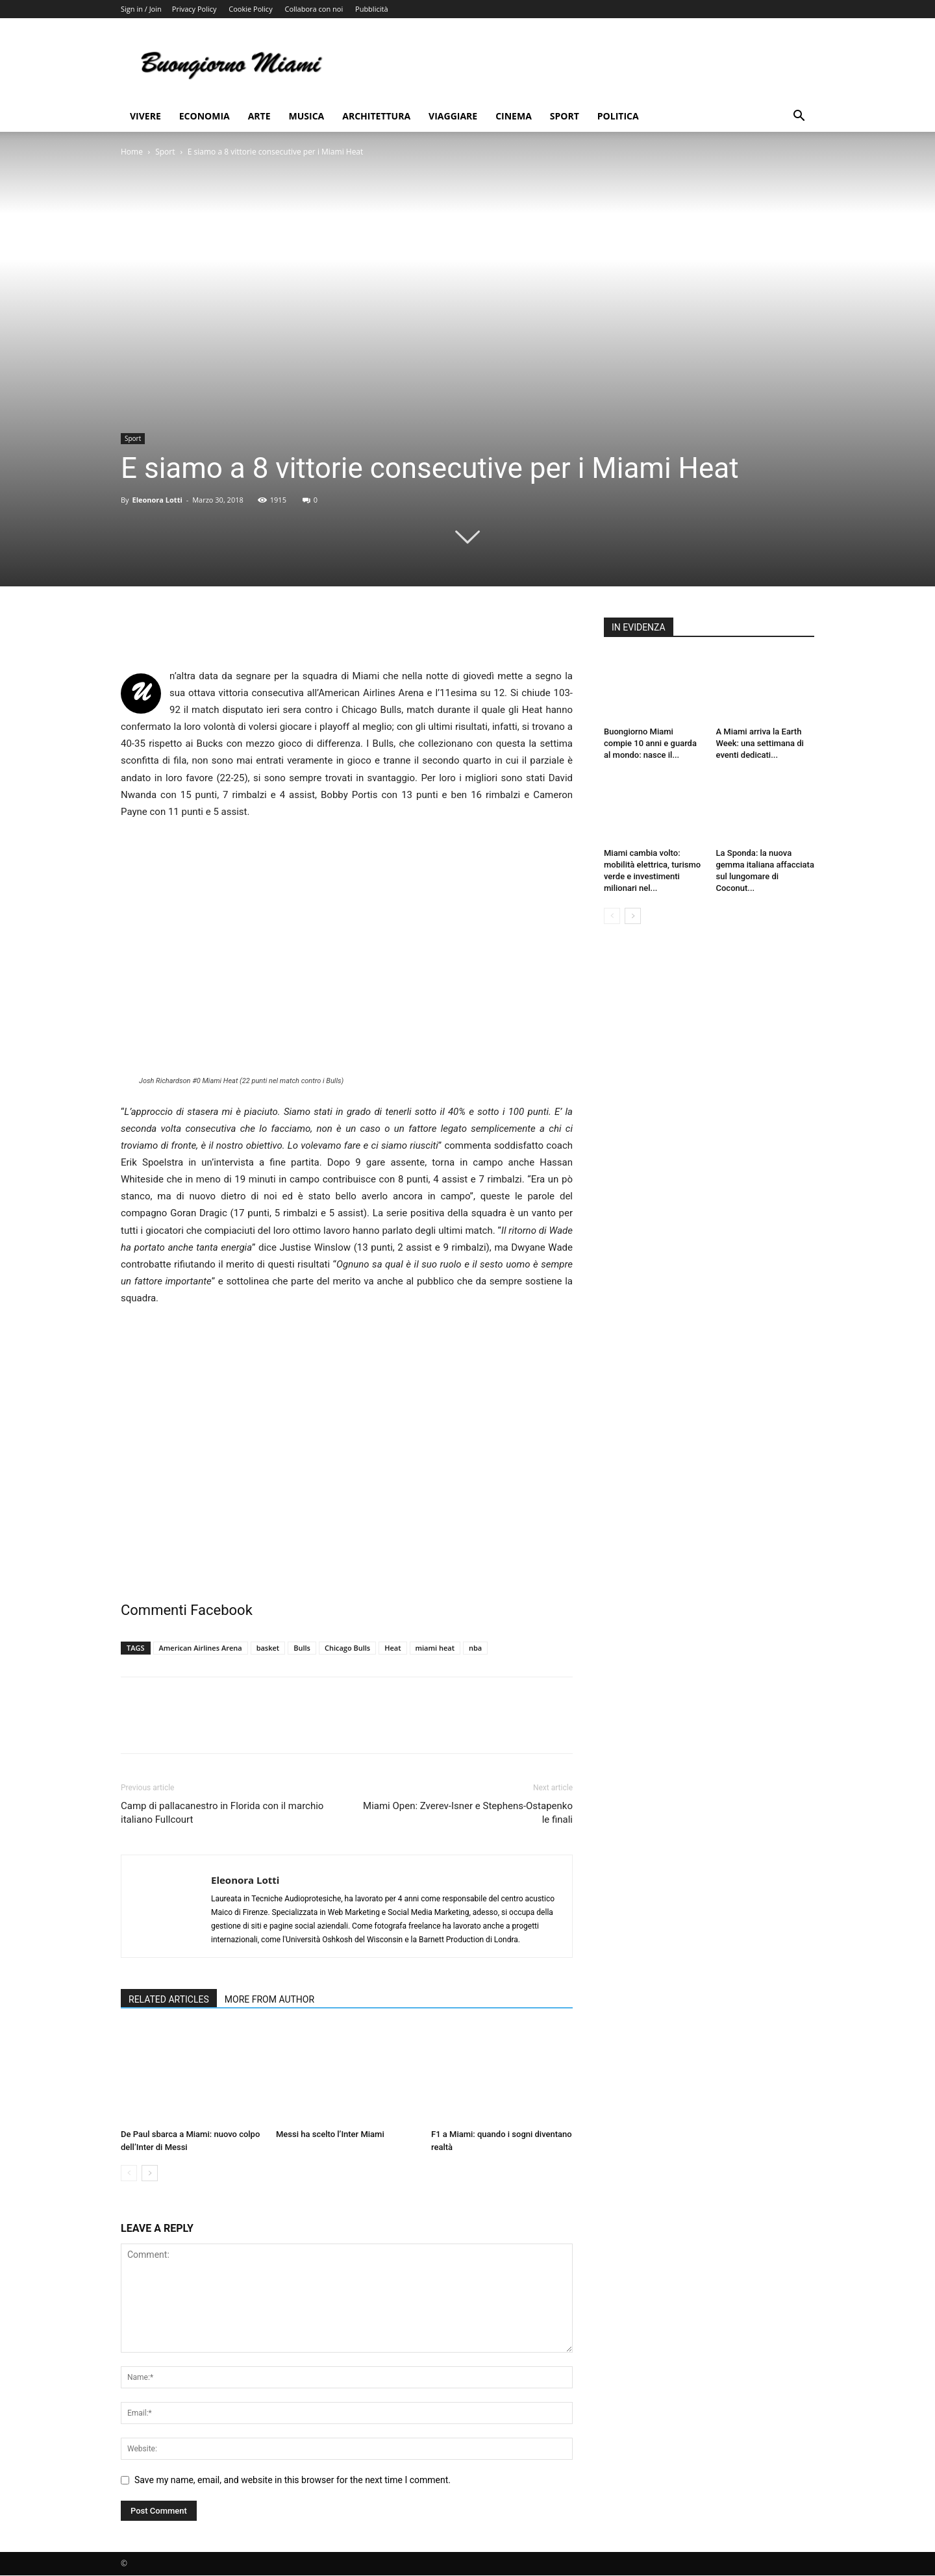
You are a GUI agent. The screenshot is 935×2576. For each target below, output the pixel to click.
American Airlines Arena (200, 1648)
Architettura (376, 116)
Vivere (145, 116)
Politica (618, 116)
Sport (564, 116)
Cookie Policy (250, 9)
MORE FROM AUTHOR (269, 1999)
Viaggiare (453, 116)
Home (132, 151)
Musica (307, 116)
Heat (392, 1648)
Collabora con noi (314, 9)
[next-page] (150, 2173)
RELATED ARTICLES (169, 1999)
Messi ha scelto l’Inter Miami (330, 2134)
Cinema (513, 116)
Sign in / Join (141, 9)
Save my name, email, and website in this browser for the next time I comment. (292, 2480)
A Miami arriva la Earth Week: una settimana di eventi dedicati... (760, 743)
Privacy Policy (194, 9)
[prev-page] (129, 2173)
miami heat (435, 1648)
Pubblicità (371, 9)
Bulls (301, 1648)
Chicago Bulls (347, 1648)
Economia (204, 116)
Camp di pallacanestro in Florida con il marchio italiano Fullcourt (222, 1812)
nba (475, 1648)
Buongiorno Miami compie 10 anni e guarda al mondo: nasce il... (650, 743)
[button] (798, 117)
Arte (259, 116)
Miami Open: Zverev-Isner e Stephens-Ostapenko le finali (468, 1812)
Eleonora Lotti (157, 500)
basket (268, 1648)
